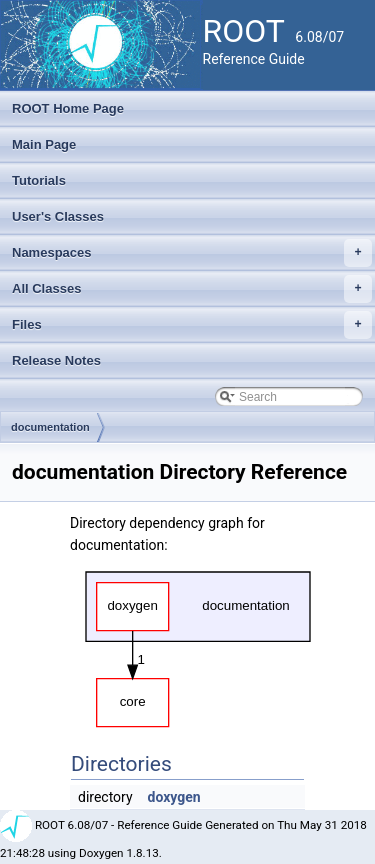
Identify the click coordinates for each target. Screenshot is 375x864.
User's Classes (58, 216)
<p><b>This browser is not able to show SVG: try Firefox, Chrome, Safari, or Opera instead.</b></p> (198, 644)
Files (192, 325)
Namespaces (192, 253)
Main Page (44, 144)
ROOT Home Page (68, 108)
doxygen (174, 797)
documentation (50, 427)
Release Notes (56, 360)
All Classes (192, 289)
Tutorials (39, 180)
